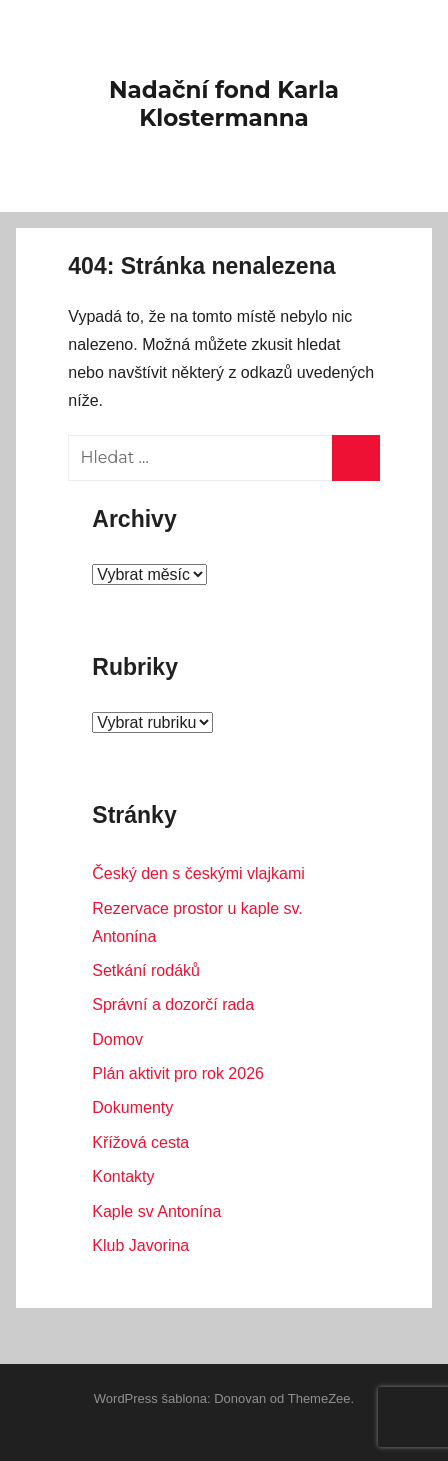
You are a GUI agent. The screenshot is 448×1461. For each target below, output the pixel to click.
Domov (117, 1039)
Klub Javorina (140, 1245)
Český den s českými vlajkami (198, 873)
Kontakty (123, 1176)
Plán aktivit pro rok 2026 (178, 1073)
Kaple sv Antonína (156, 1211)
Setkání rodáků (146, 970)
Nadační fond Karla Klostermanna (224, 104)
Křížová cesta (140, 1142)
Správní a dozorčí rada (173, 1004)
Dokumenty (132, 1107)
